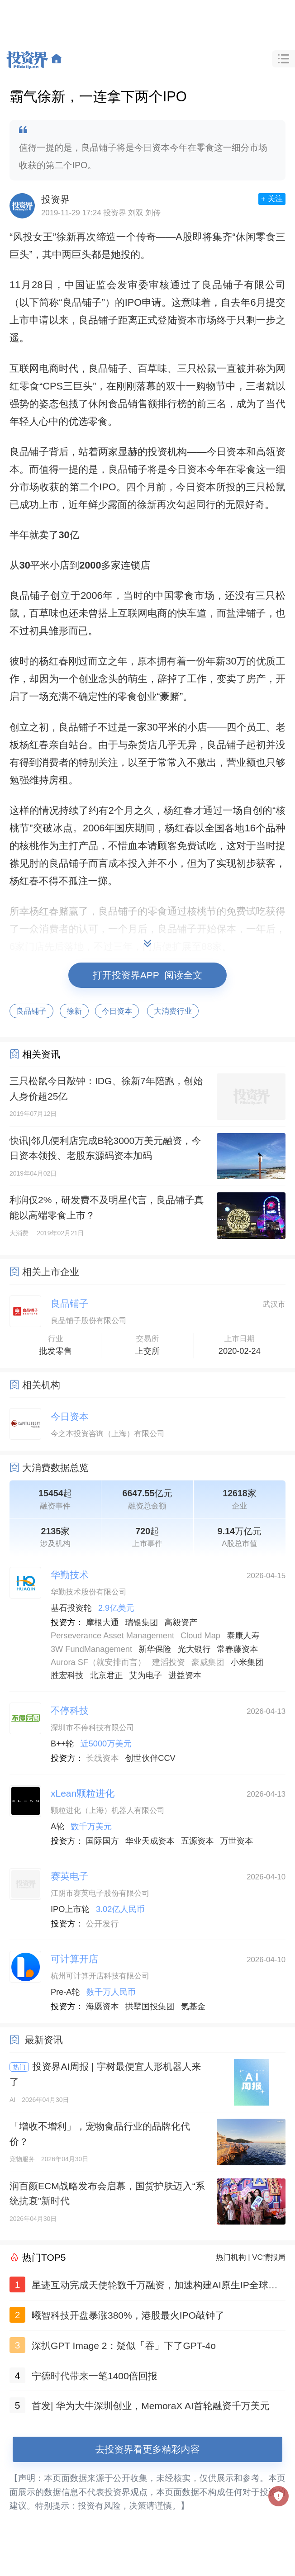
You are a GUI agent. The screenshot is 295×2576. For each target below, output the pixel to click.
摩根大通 (102, 1622)
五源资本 (197, 1840)
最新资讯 (44, 2040)
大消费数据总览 (55, 1467)
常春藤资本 (237, 1649)
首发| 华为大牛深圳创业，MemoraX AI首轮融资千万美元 (151, 2405)
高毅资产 (180, 1622)
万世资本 (236, 1840)
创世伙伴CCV (150, 1758)
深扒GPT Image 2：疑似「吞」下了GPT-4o (124, 2345)
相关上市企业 (50, 1272)
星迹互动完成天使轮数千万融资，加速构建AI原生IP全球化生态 (155, 2287)
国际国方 (102, 1840)
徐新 (66, 236)
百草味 (152, 368)
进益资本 (184, 1675)
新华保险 (154, 1649)
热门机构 (231, 2257)
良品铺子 (223, 284)
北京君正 (106, 1675)
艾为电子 (145, 1675)
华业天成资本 (150, 1840)
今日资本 (226, 451)
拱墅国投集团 (150, 2006)
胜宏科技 (67, 1675)
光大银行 (194, 1649)
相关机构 (41, 1385)
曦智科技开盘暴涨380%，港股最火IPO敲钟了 (128, 2315)
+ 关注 (272, 199)
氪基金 (193, 2006)
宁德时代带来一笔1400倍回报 (94, 2376)
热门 (19, 2067)
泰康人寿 (243, 1635)
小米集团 (247, 1662)
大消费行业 (173, 1011)
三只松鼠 (196, 368)
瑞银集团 (141, 1622)
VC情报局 (268, 2257)
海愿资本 (102, 2006)
